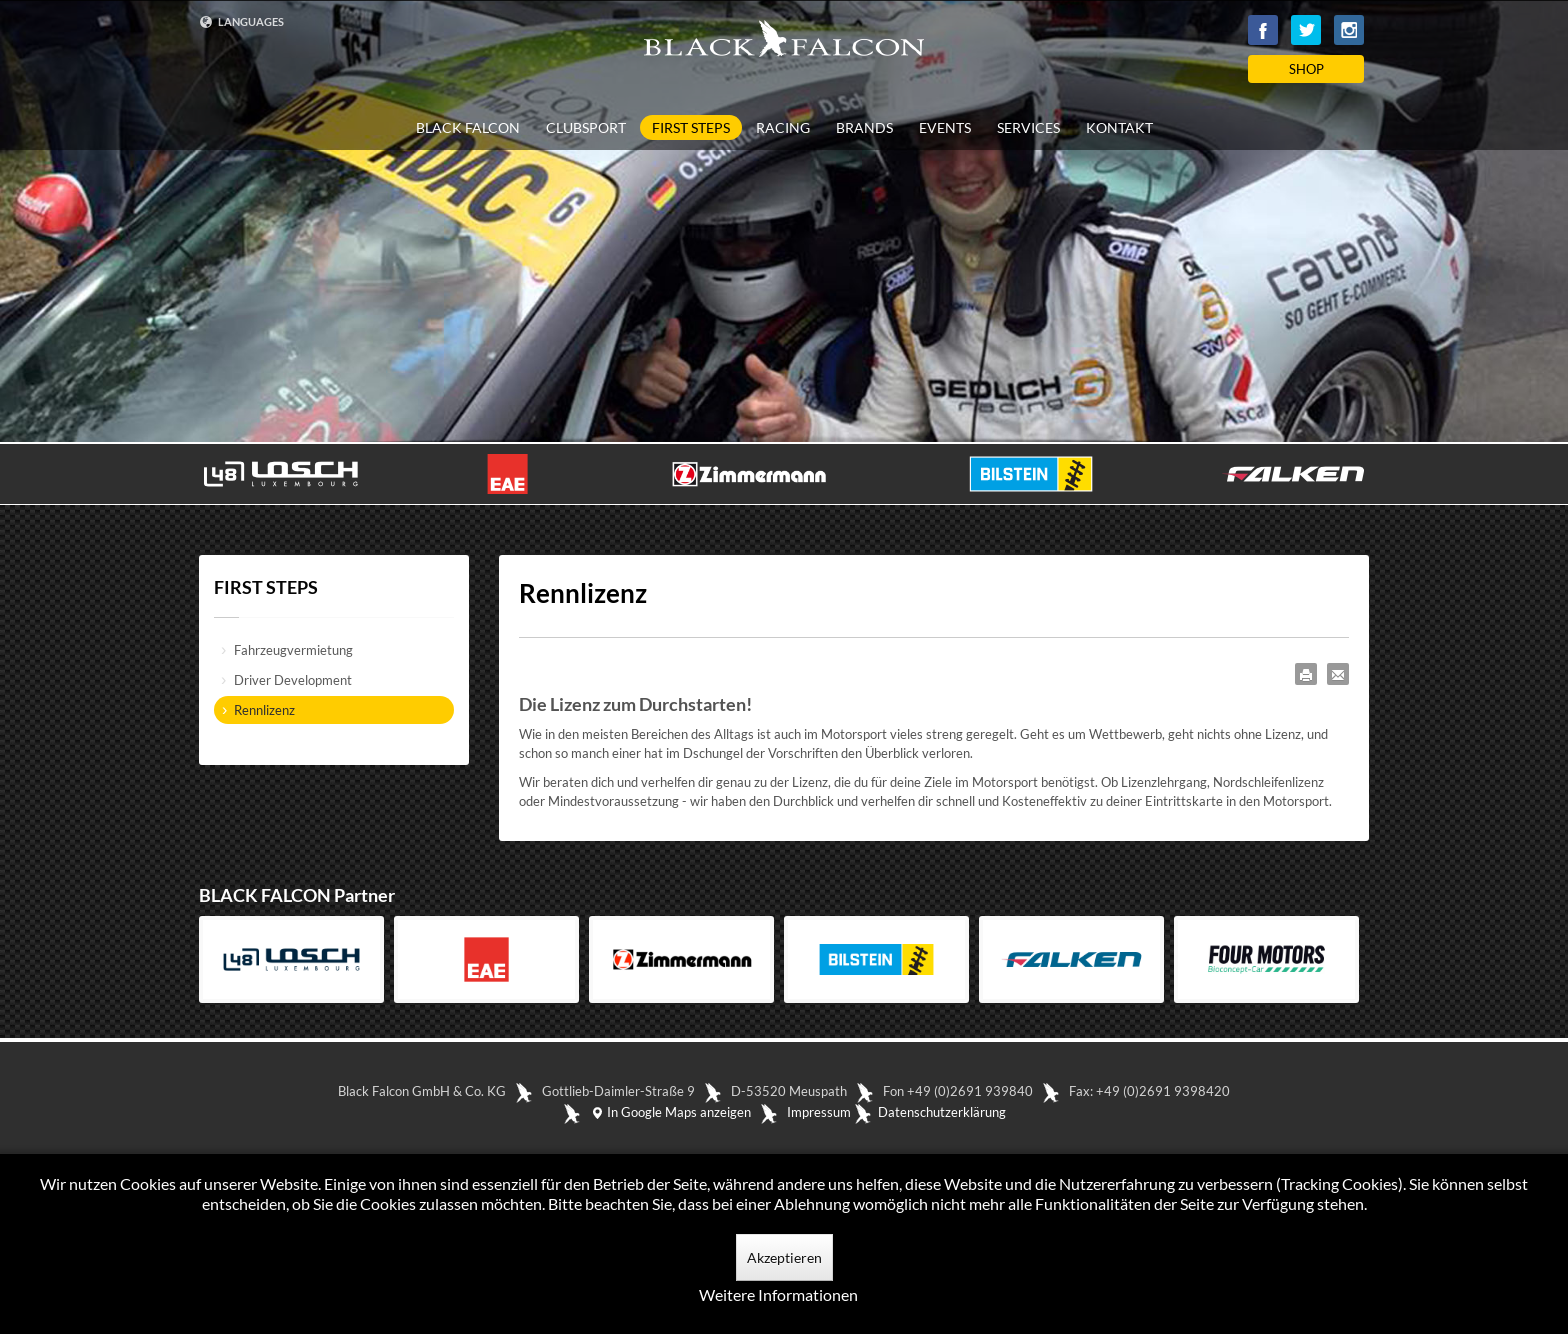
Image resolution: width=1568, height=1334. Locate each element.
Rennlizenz (264, 710)
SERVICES (1028, 128)
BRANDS (864, 128)
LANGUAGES (241, 22)
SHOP (1306, 69)
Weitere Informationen (778, 1294)
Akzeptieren (784, 1257)
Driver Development (293, 680)
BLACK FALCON (468, 128)
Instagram (1349, 30)
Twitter (1306, 30)
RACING (783, 128)
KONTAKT (1119, 128)
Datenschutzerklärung (942, 1112)
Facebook (1263, 30)
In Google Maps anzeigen (670, 1112)
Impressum (819, 1112)
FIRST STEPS (691, 127)
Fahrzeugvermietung (293, 650)
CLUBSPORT (586, 128)
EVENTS (945, 128)
